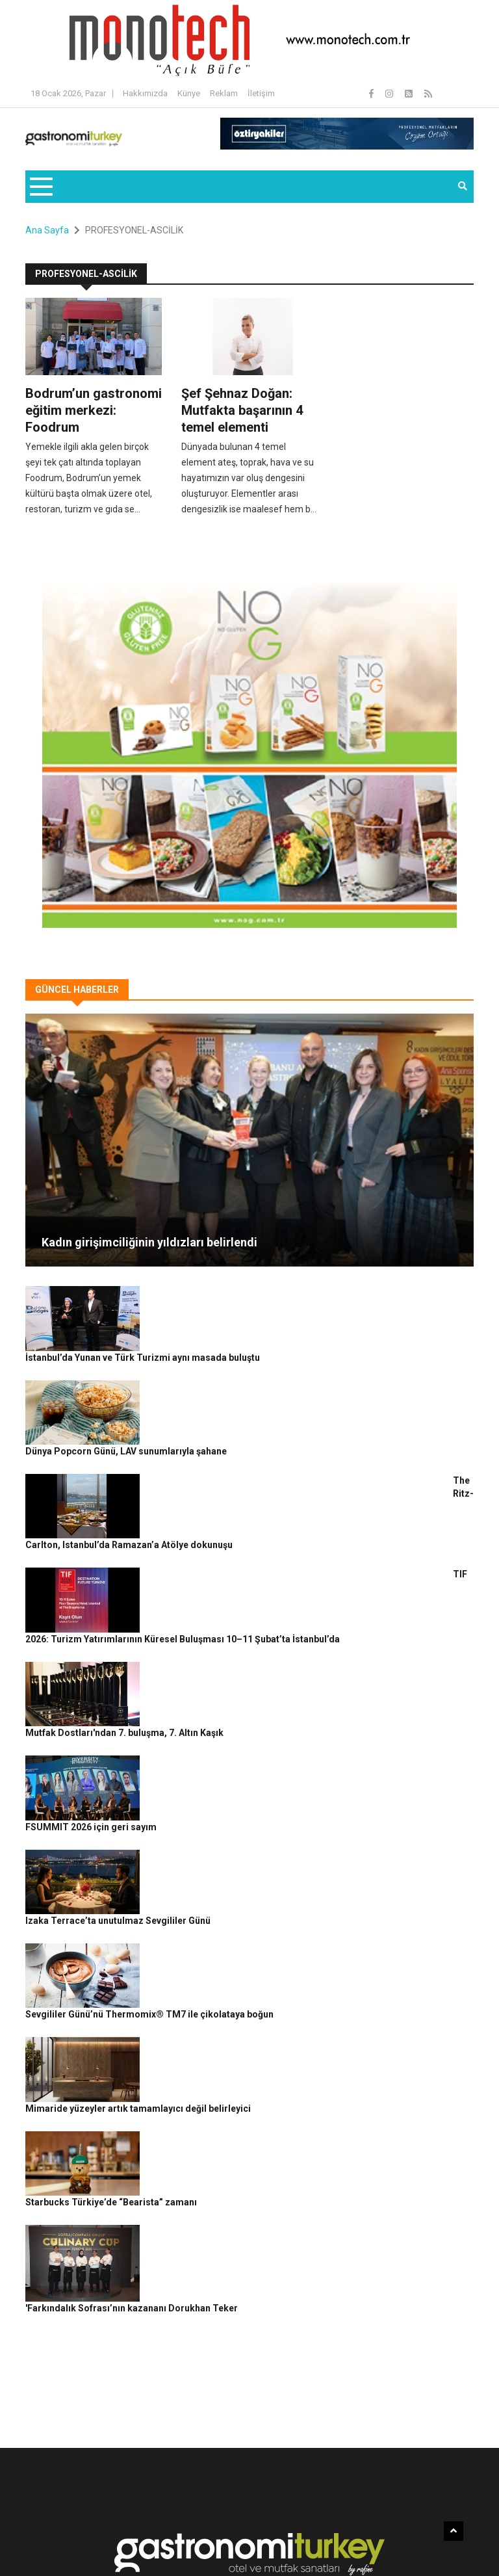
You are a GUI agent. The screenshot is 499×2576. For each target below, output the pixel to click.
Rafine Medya (94, 2523)
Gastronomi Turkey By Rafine (181, 2523)
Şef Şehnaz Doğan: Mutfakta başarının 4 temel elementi (242, 410)
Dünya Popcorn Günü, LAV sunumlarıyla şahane (243, 1364)
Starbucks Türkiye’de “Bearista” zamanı (228, 1938)
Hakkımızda (145, 93)
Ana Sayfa (47, 230)
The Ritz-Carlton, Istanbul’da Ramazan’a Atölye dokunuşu (265, 1436)
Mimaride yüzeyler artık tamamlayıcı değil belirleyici (255, 1866)
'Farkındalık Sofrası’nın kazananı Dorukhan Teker (248, 2009)
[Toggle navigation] (40, 186)
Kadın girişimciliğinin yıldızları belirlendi (149, 1242)
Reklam (224, 93)
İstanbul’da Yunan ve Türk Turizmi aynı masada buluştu (259, 1292)
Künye (188, 93)
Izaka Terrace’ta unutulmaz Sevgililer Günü (234, 1723)
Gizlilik (325, 2523)
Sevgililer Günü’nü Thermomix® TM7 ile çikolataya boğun (266, 1794)
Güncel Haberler (63, 2544)
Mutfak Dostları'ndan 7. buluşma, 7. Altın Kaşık (241, 1579)
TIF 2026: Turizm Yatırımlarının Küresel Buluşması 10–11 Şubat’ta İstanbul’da (307, 1508)
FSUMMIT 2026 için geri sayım (208, 1651)
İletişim (261, 93)
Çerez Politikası (374, 2523)
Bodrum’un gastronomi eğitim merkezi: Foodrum (93, 410)
